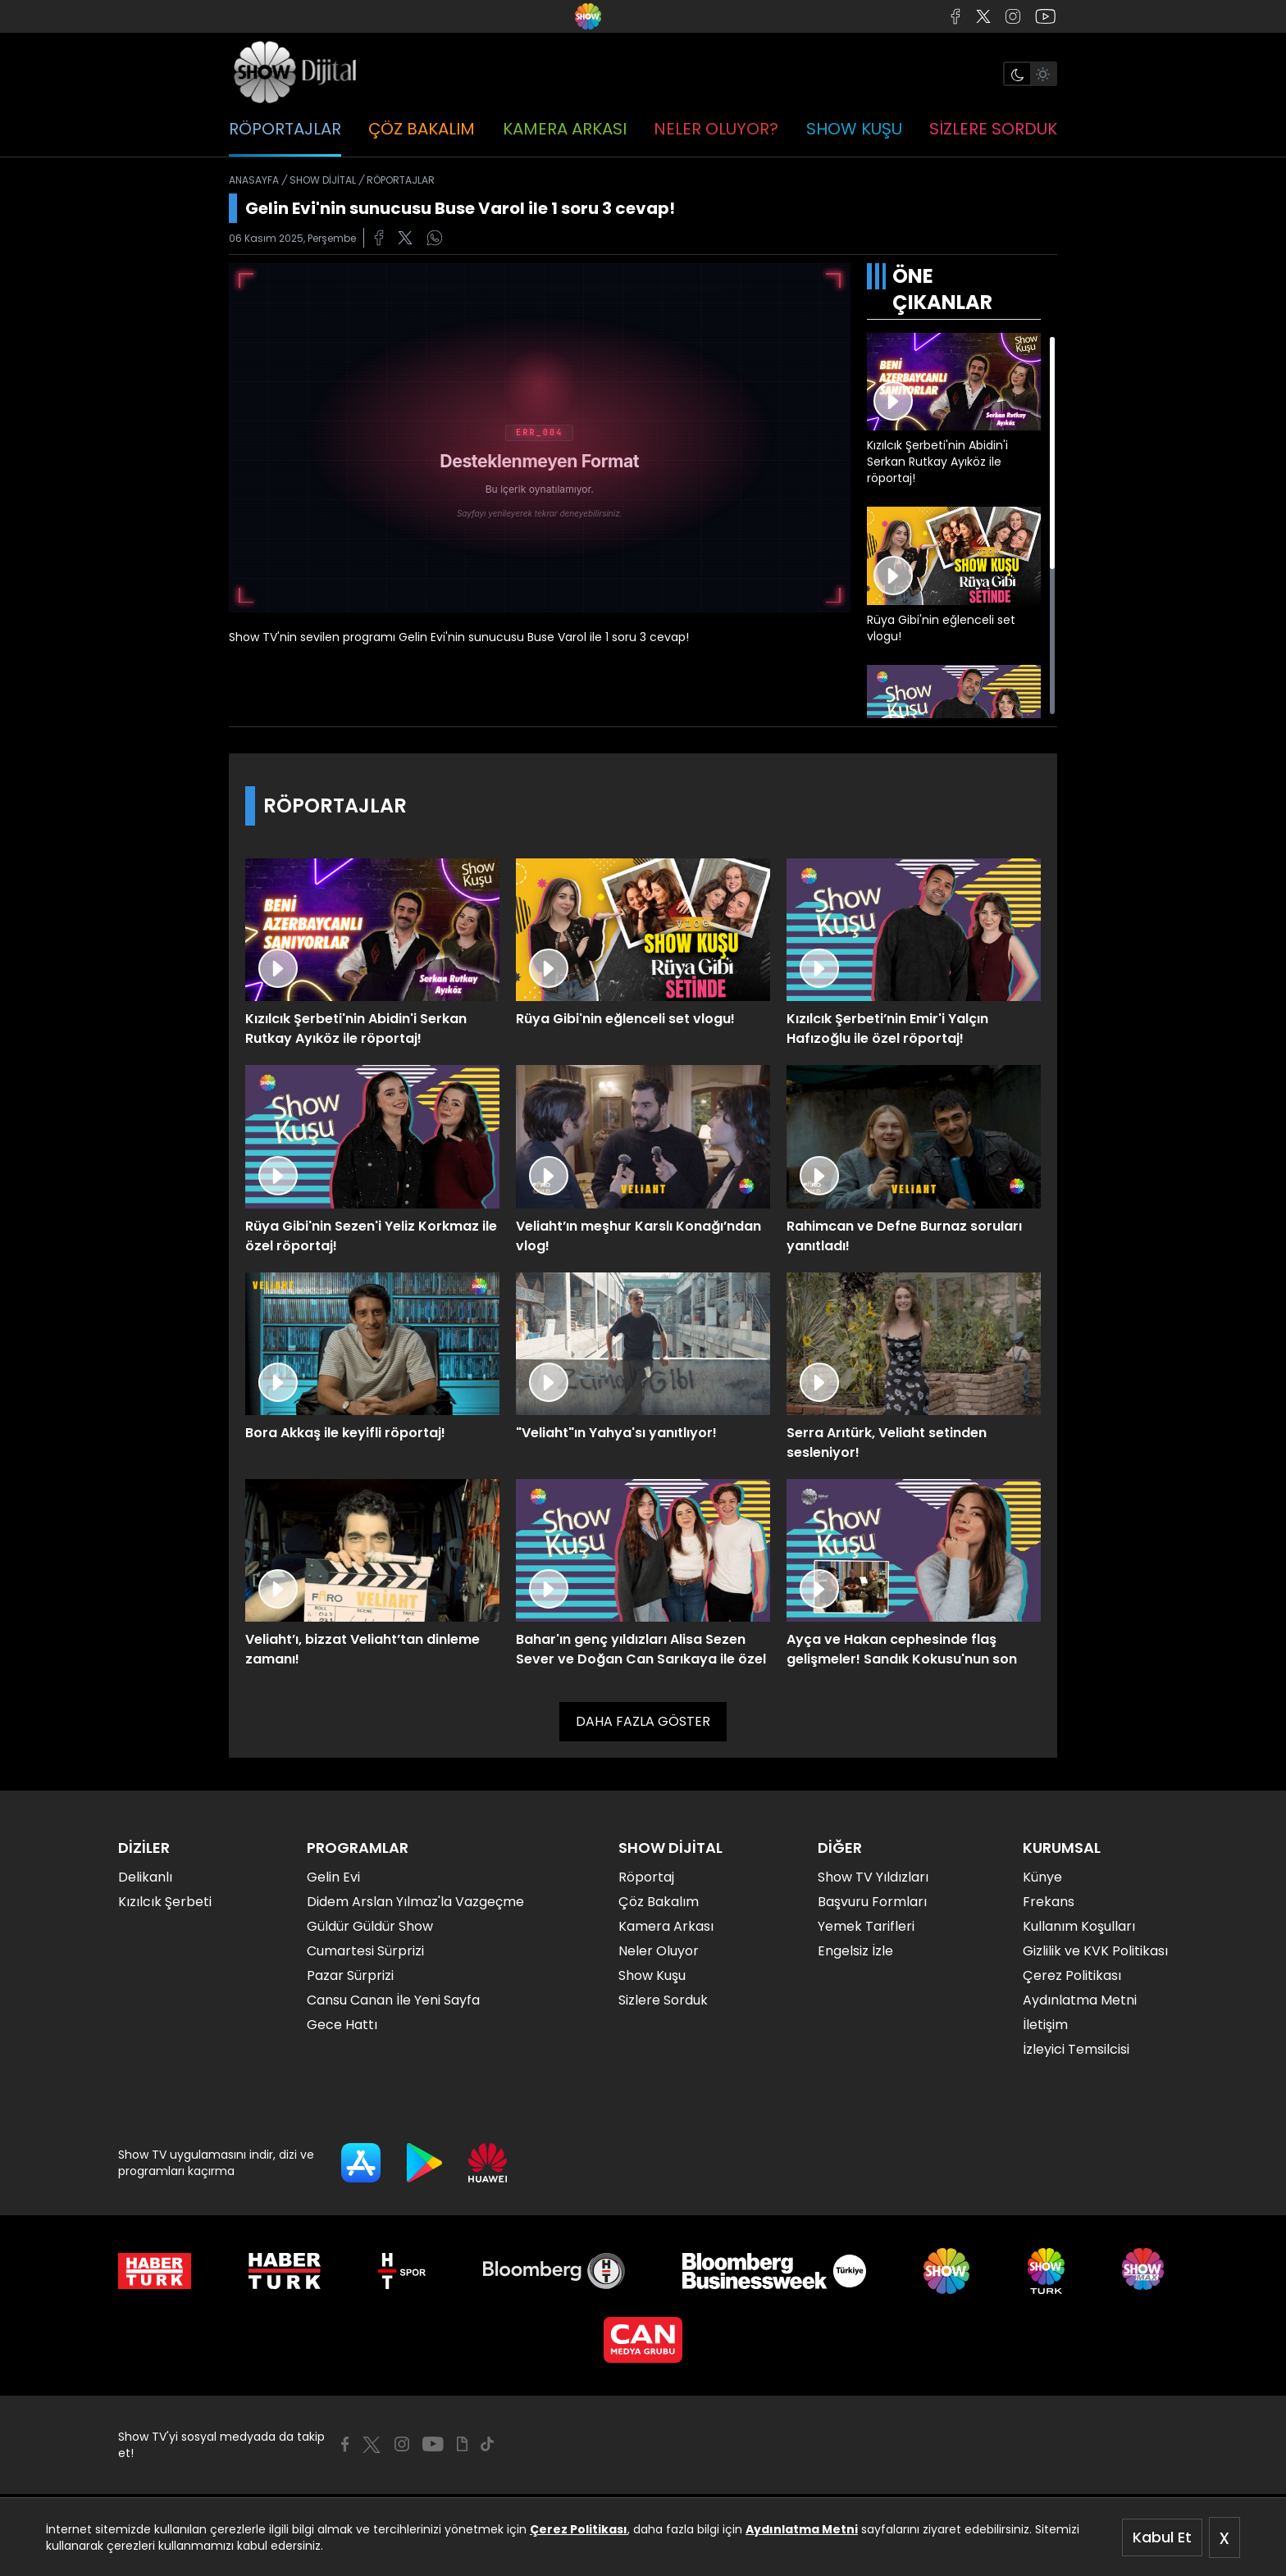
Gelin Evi (333, 1877)
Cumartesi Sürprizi (365, 1950)
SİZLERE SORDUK (993, 128)
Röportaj (646, 1877)
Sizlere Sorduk (663, 2000)
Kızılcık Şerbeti (165, 1901)
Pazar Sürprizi (350, 1975)
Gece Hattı (342, 2024)
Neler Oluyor (658, 1950)
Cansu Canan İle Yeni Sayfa (393, 2000)
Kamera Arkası (666, 1926)
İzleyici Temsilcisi (1076, 2049)
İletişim (1045, 2024)
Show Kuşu (652, 1975)
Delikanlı (145, 1877)
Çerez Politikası (578, 2529)
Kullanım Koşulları (1079, 1926)
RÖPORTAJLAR (285, 128)
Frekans (1048, 1901)
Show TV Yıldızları (873, 1877)
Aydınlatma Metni (802, 2529)
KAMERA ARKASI (565, 128)
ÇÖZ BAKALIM (421, 128)
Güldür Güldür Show (370, 1926)
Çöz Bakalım (658, 1901)
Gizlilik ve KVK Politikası (1095, 1950)
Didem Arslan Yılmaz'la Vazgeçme (415, 1901)
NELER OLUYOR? (716, 128)
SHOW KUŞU (854, 128)
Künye (1042, 1877)
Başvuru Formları (872, 1901)
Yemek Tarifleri (866, 1926)
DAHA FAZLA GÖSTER (643, 1721)
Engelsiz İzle (855, 1950)
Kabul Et (1162, 2537)
